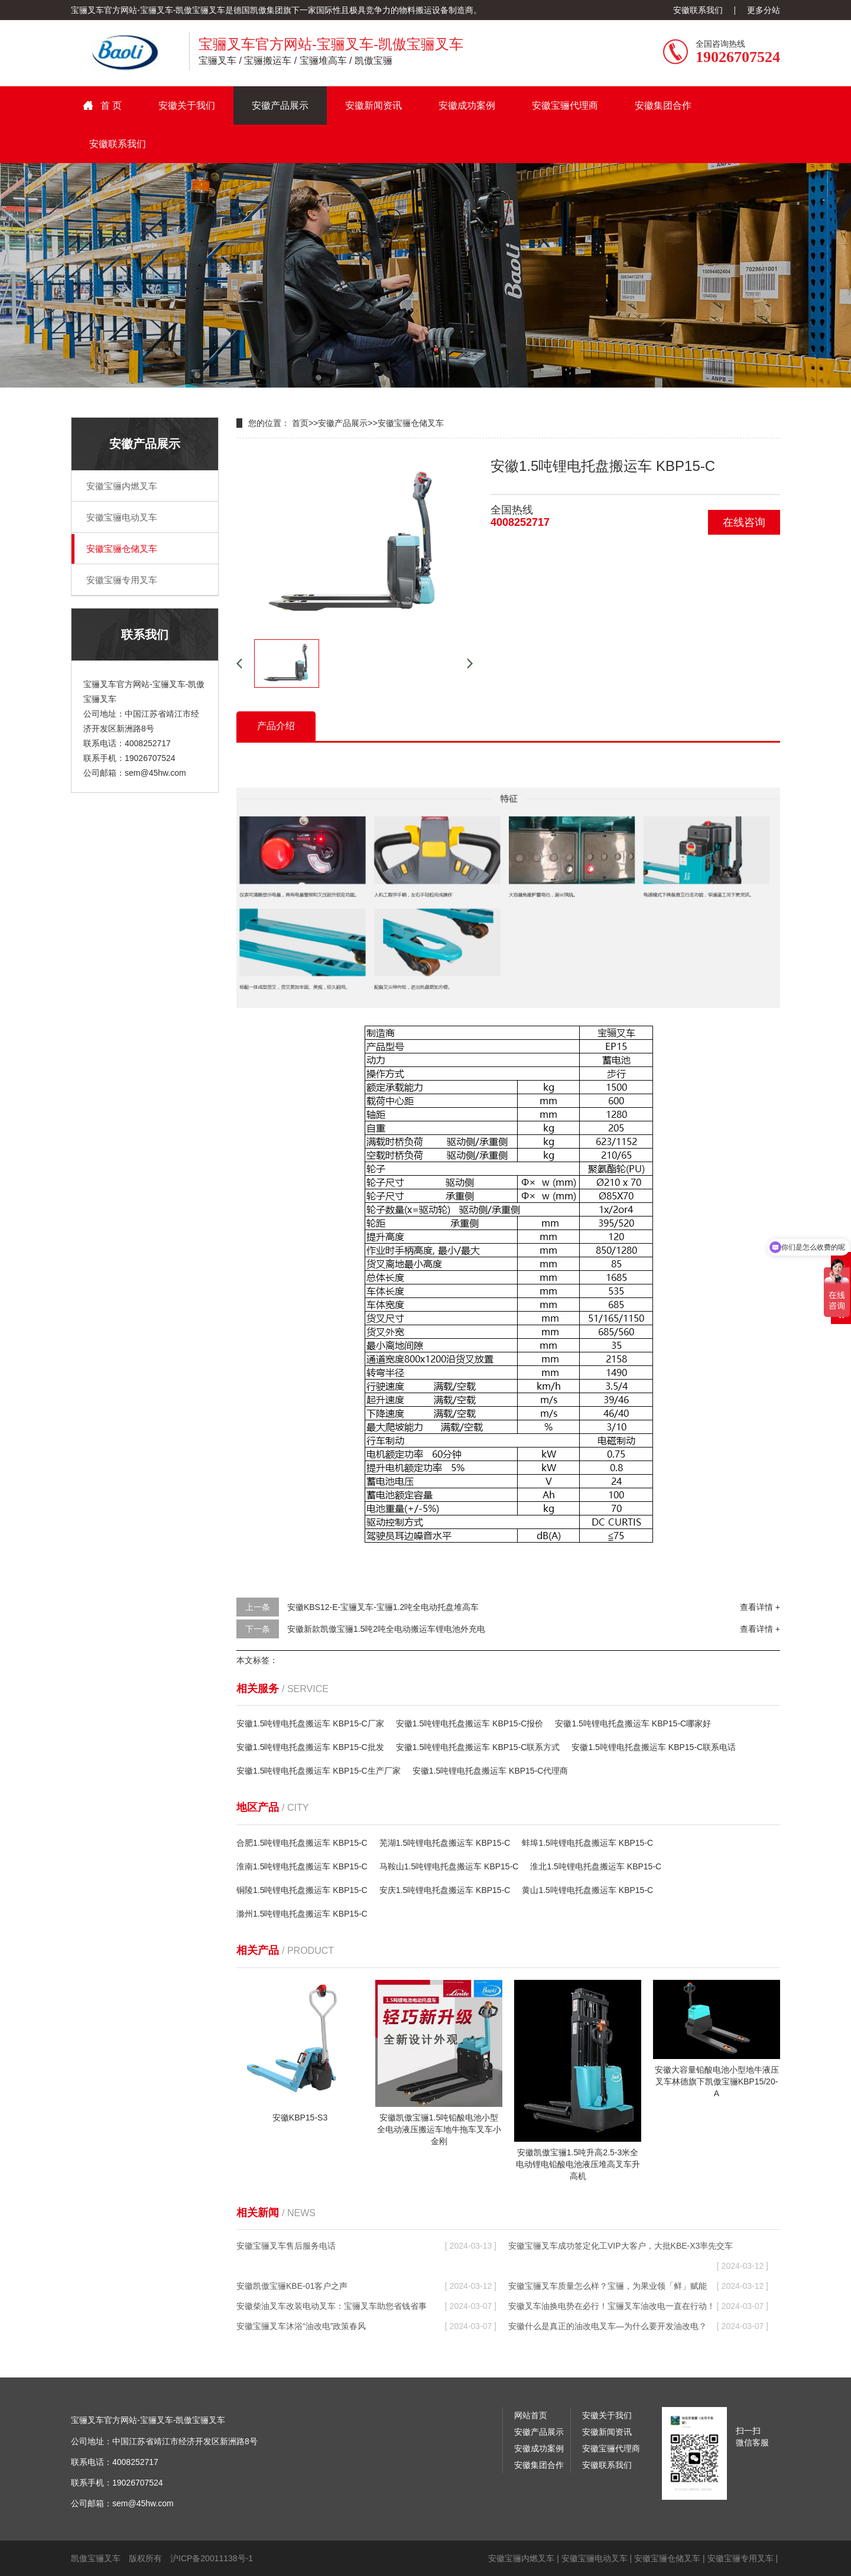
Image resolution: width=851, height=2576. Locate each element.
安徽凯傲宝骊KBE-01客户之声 (366, 2286)
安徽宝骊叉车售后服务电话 (366, 2246)
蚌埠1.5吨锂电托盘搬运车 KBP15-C (587, 1843)
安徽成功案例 (467, 105)
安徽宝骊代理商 (565, 105)
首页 (300, 423)
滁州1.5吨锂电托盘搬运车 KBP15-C (302, 1913)
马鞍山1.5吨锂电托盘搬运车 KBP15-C (449, 1866)
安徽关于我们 (186, 105)
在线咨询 (744, 522)
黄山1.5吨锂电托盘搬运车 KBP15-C (587, 1890)
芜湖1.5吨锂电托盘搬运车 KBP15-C (445, 1843)
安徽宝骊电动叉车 (121, 517)
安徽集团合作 (663, 105)
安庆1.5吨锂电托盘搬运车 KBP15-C (445, 1890)
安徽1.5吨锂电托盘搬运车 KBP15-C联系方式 (478, 1747)
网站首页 (530, 2415)
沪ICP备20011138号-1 (211, 2558)
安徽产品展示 (280, 105)
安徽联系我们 (698, 10)
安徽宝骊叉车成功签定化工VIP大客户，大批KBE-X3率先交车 (638, 2248)
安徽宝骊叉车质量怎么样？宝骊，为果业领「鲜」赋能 (638, 2286)
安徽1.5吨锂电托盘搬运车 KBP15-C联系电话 (653, 1747)
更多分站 (763, 10)
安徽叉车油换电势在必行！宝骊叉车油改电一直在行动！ (638, 2306)
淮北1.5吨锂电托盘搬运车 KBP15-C (595, 1866)
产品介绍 (276, 726)
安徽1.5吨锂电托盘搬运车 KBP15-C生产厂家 (318, 1770)
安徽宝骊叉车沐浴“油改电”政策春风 (366, 2326)
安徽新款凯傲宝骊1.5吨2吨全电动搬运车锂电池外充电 (386, 1629)
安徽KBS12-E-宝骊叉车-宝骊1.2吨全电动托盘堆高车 (383, 1607)
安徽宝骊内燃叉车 (121, 486)
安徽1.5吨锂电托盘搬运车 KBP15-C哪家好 (633, 1723)
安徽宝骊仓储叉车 (121, 549)
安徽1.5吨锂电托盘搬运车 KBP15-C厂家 (310, 1723)
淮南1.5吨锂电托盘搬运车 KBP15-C (302, 1866)
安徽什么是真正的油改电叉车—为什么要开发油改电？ (638, 2326)
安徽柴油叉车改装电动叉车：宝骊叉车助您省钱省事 (366, 2306)
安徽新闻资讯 (373, 105)
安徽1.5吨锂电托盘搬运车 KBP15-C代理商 (490, 1770)
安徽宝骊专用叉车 (121, 580)
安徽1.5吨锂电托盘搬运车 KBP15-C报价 (470, 1723)
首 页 (111, 105)
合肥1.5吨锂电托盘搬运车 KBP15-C (302, 1843)
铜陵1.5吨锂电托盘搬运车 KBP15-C (302, 1890)
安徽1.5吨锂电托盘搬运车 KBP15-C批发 (310, 1747)
